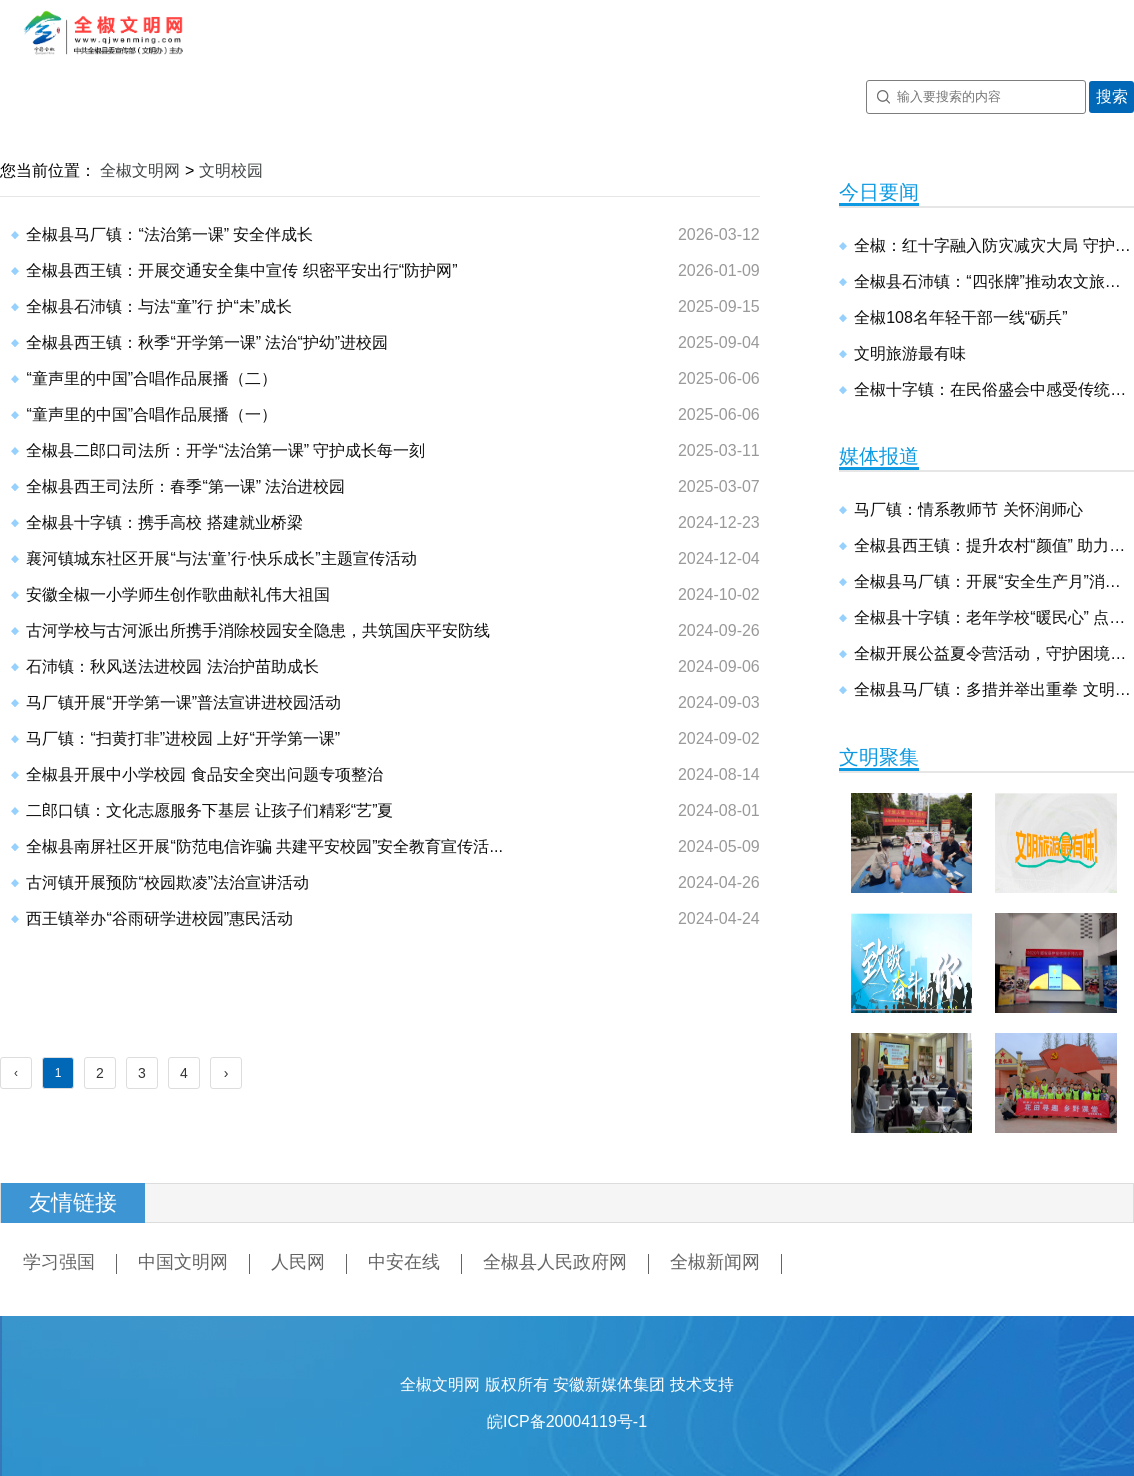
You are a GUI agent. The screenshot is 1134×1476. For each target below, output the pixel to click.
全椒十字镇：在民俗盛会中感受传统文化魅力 (994, 389)
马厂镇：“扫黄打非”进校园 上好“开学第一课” (183, 738)
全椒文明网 (140, 170)
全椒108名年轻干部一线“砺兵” (960, 317)
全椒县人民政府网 (555, 1262)
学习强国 (59, 1262)
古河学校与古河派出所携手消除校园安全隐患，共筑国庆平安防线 (258, 630)
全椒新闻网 (715, 1262)
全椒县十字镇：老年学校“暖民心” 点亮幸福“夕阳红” (994, 617)
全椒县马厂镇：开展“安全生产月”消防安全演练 (994, 581)
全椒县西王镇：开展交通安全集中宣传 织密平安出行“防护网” (241, 270)
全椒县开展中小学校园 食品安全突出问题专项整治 (204, 774)
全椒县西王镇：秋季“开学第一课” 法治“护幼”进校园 (207, 342)
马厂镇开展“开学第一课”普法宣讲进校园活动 (183, 702)
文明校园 (231, 170)
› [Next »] (226, 1073)
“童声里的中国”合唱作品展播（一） (151, 414)
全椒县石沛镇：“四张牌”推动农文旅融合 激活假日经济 (994, 281)
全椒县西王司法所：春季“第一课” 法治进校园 (185, 486)
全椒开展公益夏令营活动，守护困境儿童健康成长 (994, 653)
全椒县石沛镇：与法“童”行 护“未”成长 (159, 306)
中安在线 (404, 1262)
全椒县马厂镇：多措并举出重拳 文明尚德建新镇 (994, 689)
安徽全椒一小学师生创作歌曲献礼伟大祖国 (178, 594)
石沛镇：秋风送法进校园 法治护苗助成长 (172, 666)
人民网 (298, 1262)
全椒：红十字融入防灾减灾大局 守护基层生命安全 (994, 245)
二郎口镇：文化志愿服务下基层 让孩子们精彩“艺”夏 (209, 810)
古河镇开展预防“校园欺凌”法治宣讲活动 (167, 882)
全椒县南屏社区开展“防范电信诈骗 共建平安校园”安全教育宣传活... (264, 846)
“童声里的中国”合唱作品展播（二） (151, 378)
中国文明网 (183, 1262)
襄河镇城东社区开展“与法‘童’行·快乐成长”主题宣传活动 (221, 558)
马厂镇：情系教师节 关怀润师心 (968, 509)
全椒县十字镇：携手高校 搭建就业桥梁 (164, 522)
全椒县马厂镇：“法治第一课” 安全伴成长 (169, 234)
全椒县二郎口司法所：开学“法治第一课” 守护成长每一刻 (225, 450)
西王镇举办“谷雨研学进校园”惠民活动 (159, 918)
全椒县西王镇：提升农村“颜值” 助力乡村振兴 (994, 545)
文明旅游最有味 (910, 353)
